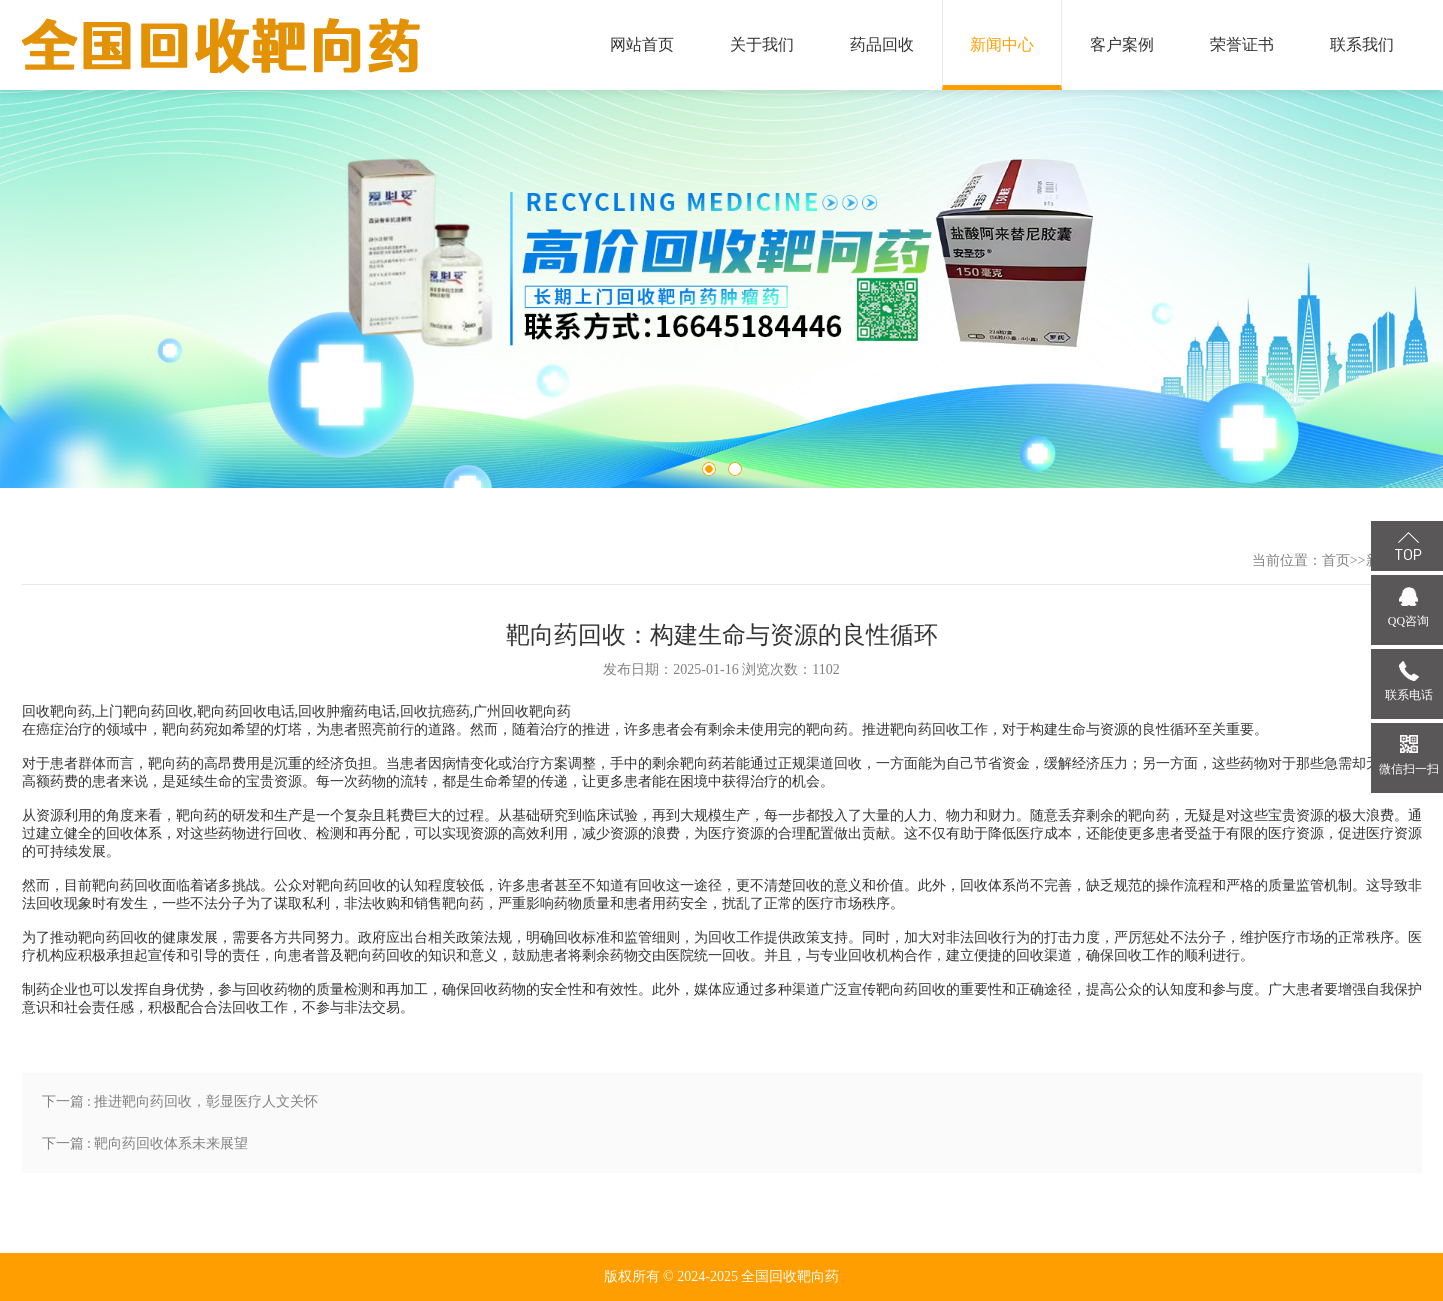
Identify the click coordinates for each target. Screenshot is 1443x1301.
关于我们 (762, 44)
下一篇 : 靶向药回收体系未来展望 (145, 1143)
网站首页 (642, 44)
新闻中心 (1002, 44)
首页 (1336, 560)
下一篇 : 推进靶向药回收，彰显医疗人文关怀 (180, 1101)
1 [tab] (709, 469)
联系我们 (1362, 44)
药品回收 (882, 44)
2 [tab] (735, 469)
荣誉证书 (1242, 44)
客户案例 (1122, 44)
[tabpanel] (721, 289)
